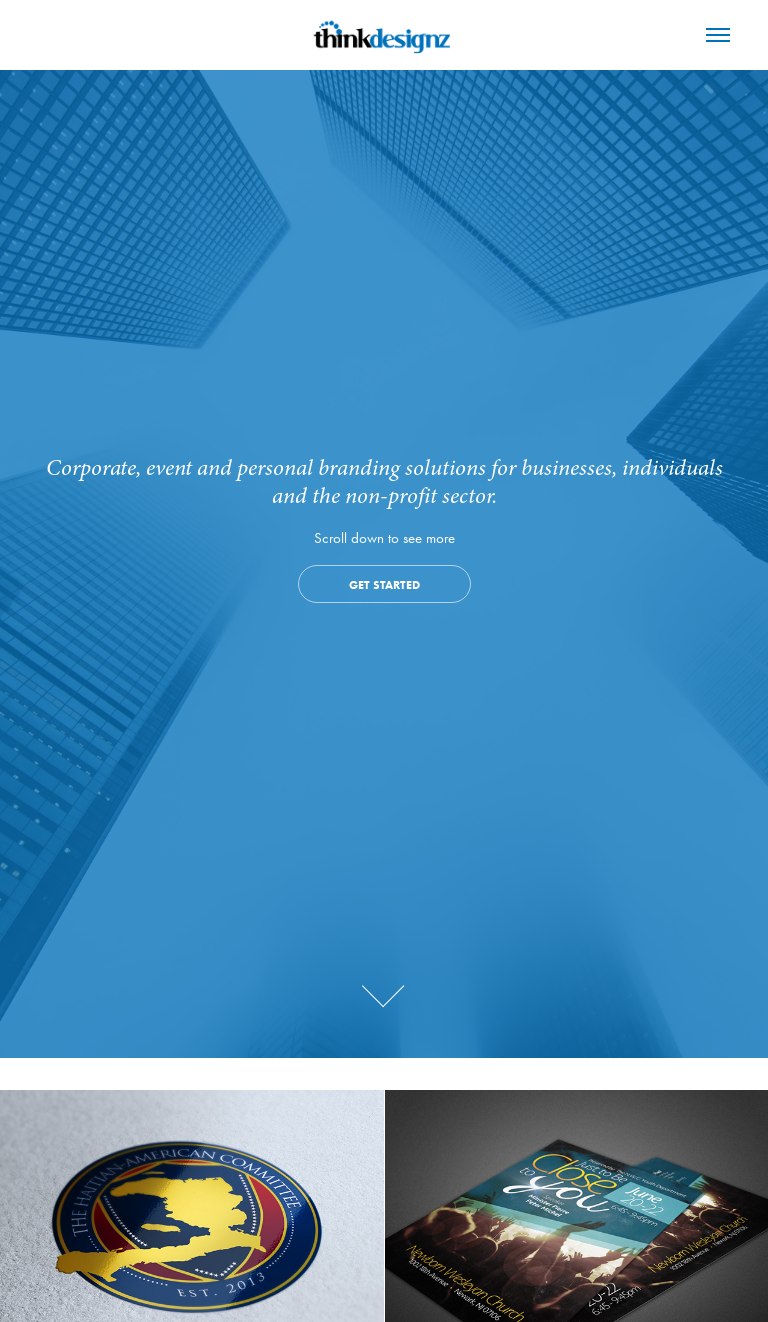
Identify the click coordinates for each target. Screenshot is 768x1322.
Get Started (384, 584)
